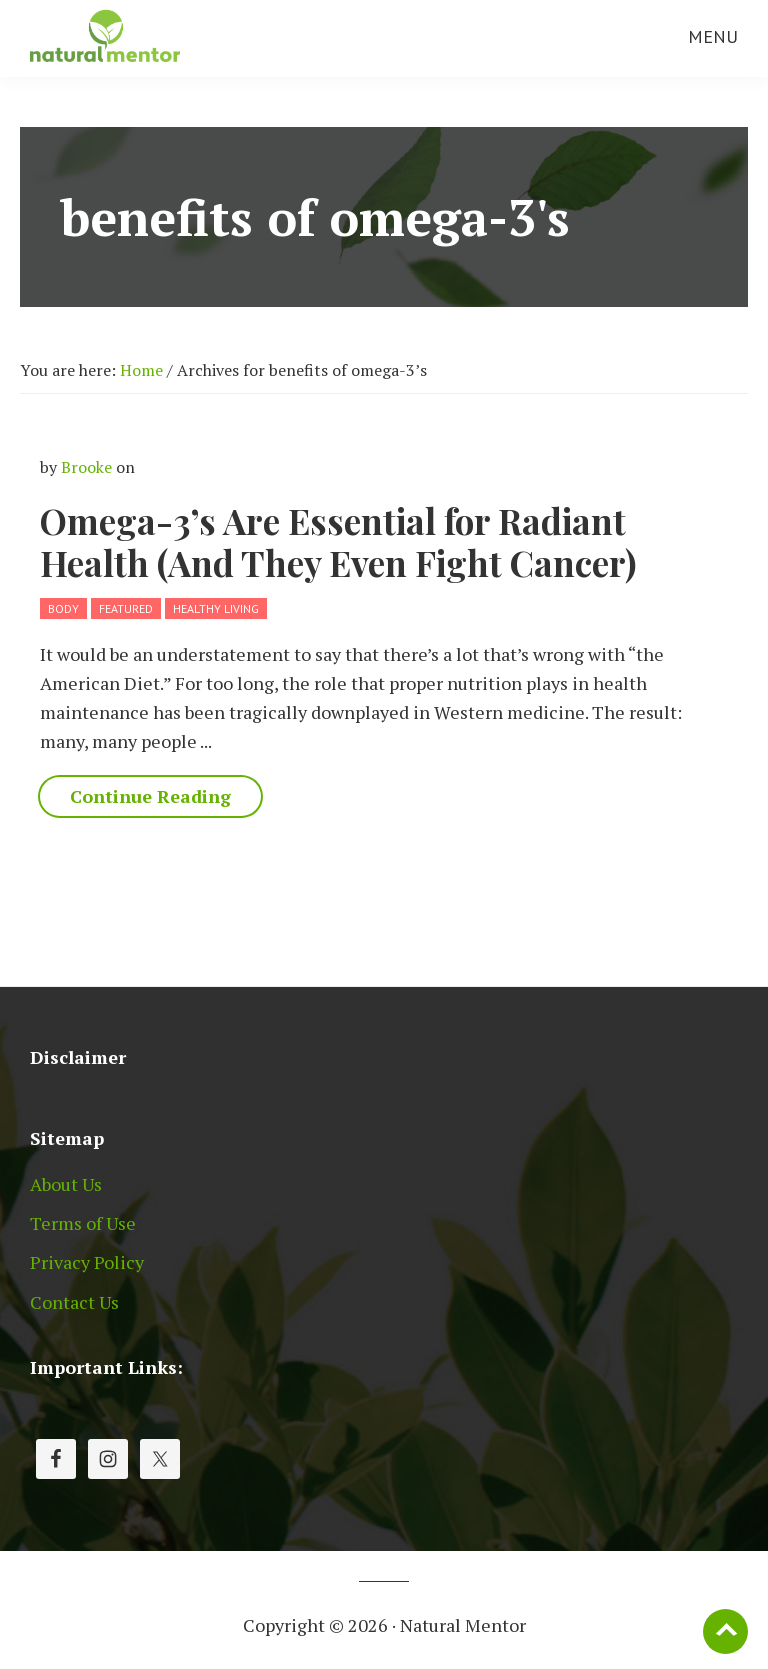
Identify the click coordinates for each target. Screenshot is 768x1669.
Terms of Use (83, 1223)
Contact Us (74, 1302)
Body (63, 608)
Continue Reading (150, 796)
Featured (126, 608)
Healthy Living (216, 608)
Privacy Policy (87, 1262)
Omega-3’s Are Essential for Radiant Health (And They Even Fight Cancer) (338, 541)
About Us (66, 1184)
